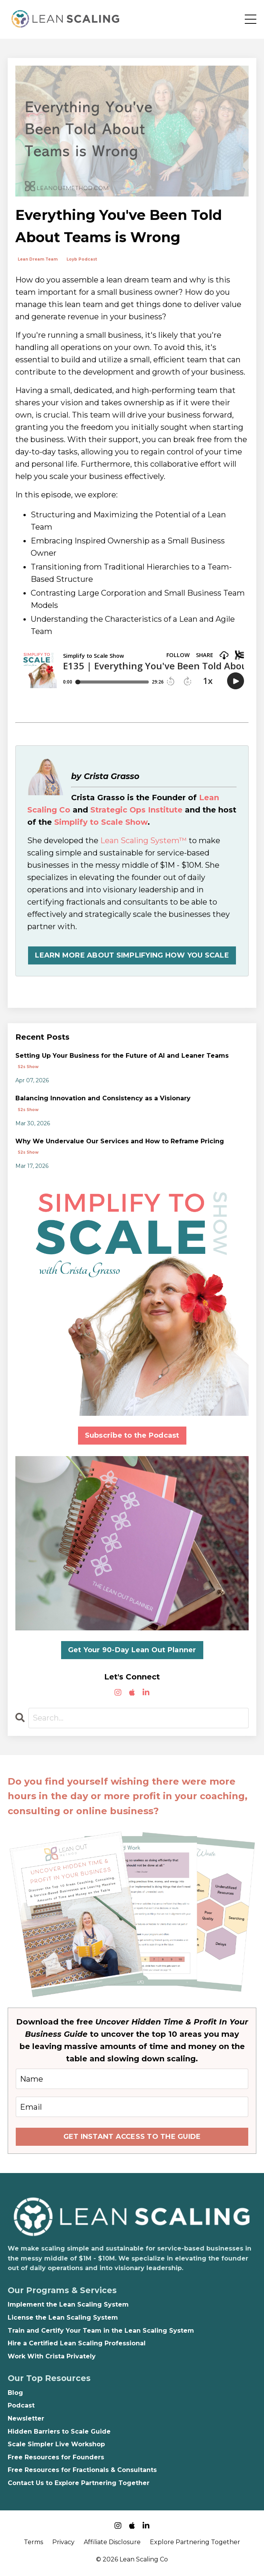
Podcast (21, 2405)
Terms (33, 2542)
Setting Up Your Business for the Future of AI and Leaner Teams (122, 1055)
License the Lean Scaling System (63, 2317)
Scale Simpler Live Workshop (56, 2444)
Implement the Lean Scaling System (68, 2304)
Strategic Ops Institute (136, 809)
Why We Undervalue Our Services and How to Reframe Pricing (119, 1141)
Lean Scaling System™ (143, 840)
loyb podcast (81, 259)
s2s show (28, 1066)
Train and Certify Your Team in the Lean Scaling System (101, 2330)
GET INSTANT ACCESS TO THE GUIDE (132, 2136)
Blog (15, 2392)
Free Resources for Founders (56, 2457)
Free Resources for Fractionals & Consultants (82, 2470)
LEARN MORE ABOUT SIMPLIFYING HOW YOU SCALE (132, 955)
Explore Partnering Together (195, 2542)
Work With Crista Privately (52, 2356)
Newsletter (26, 2418)
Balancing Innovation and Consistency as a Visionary (103, 1098)
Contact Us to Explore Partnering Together (78, 2483)
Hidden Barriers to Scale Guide (59, 2431)
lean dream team (38, 259)
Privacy (63, 2542)
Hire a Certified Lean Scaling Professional (77, 2343)
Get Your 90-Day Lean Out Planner (132, 1650)
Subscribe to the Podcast (132, 1435)
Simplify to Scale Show (101, 822)
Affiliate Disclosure (112, 2542)
